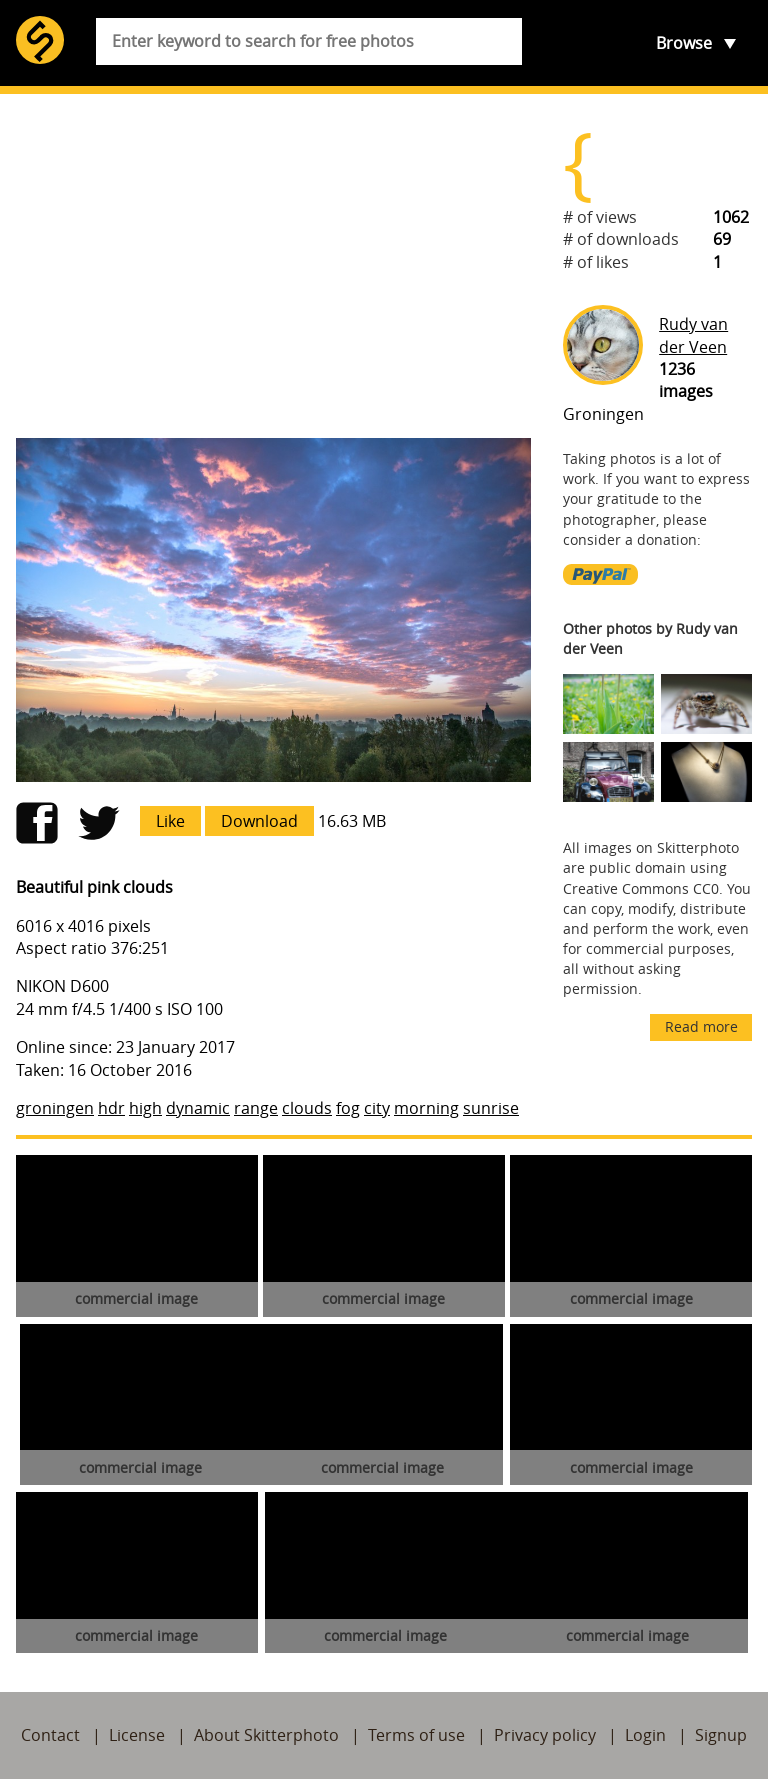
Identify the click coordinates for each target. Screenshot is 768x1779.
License (137, 1735)
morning (426, 1108)
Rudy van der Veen (693, 335)
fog (348, 1108)
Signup (721, 1735)
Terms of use (416, 1735)
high (145, 1108)
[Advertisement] (273, 266)
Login (645, 1735)
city (377, 1108)
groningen (55, 1108)
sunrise (491, 1108)
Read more (701, 1026)
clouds (307, 1108)
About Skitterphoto (266, 1735)
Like (170, 821)
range (256, 1108)
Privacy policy (545, 1735)
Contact (50, 1735)
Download (259, 821)
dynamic (198, 1108)
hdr (111, 1108)
